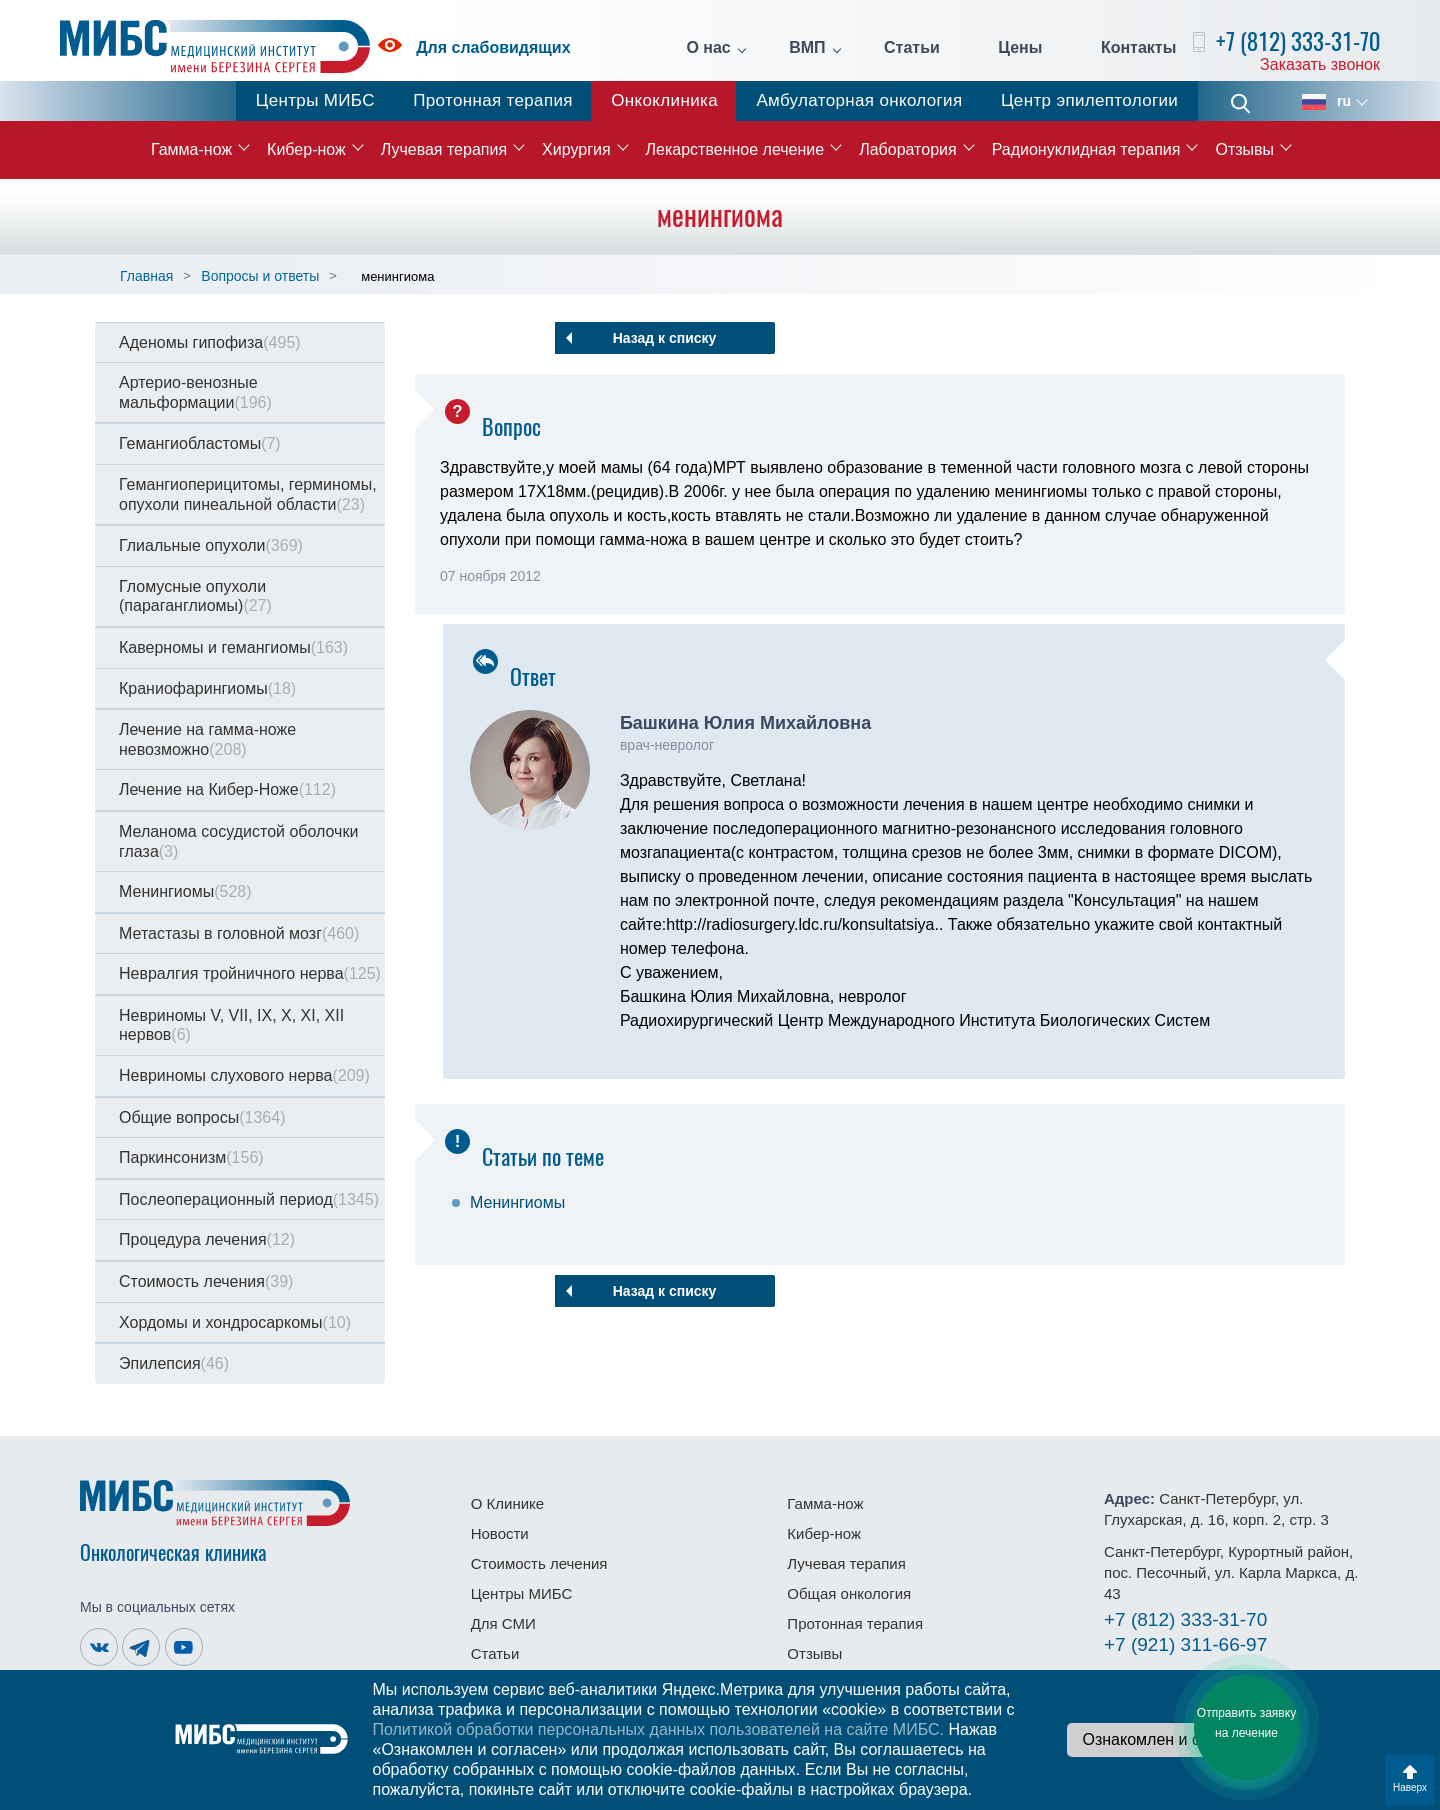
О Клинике (507, 1503)
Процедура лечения (207, 1239)
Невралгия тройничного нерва (250, 973)
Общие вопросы (202, 1117)
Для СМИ (503, 1623)
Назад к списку (665, 338)
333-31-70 (1185, 1619)
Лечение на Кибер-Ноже (227, 789)
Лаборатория (907, 149)
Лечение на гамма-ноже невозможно (207, 739)
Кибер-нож (306, 149)
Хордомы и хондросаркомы (235, 1322)
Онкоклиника (664, 100)
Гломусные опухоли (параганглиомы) (195, 596)
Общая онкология (849, 1593)
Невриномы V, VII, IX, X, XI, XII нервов (231, 1025)
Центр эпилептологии (1089, 100)
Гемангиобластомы (200, 443)
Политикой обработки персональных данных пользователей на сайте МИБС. (658, 1729)
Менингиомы (185, 891)
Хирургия (576, 149)
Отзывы (1244, 149)
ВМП (807, 48)
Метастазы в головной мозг (239, 933)
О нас (708, 48)
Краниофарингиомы (207, 688)
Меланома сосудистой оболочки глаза (238, 841)
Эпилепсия (174, 1363)
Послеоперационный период (249, 1199)
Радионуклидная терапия (1086, 149)
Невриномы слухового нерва (244, 1075)
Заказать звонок (1320, 64)
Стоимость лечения (206, 1281)
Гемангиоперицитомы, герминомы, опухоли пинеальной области (248, 494)
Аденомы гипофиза (210, 342)
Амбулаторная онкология (859, 100)
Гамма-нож (191, 149)
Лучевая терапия (444, 149)
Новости (500, 1533)
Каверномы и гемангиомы (233, 647)
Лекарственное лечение (735, 149)
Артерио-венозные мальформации (195, 392)
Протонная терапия (493, 100)
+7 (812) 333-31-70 (1298, 41)
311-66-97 (1185, 1644)
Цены (1020, 48)
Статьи (912, 48)
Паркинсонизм (191, 1157)
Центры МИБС (315, 100)
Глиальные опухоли (211, 545)
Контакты (1138, 48)
